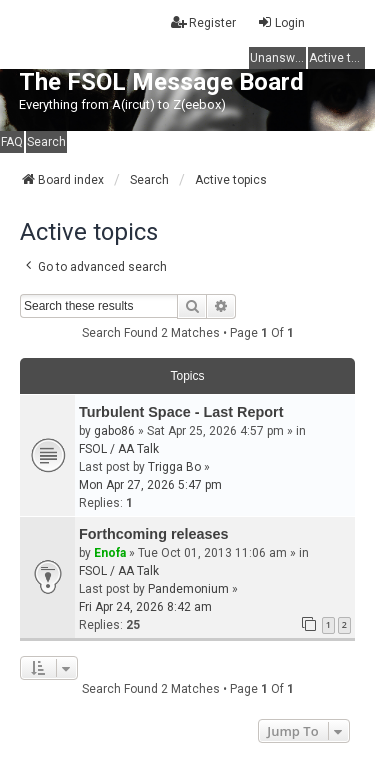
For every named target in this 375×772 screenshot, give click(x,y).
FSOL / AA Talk (119, 449)
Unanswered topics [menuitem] (278, 58)
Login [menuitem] (281, 22)
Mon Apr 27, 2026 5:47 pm (150, 485)
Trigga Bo (174, 467)
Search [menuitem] (46, 142)
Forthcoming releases (154, 534)
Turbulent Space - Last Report (181, 412)
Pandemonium (188, 589)
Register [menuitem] (203, 22)
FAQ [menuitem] (12, 142)
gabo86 (114, 431)
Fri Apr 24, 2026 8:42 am (145, 607)
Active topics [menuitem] (337, 58)
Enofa (110, 553)
